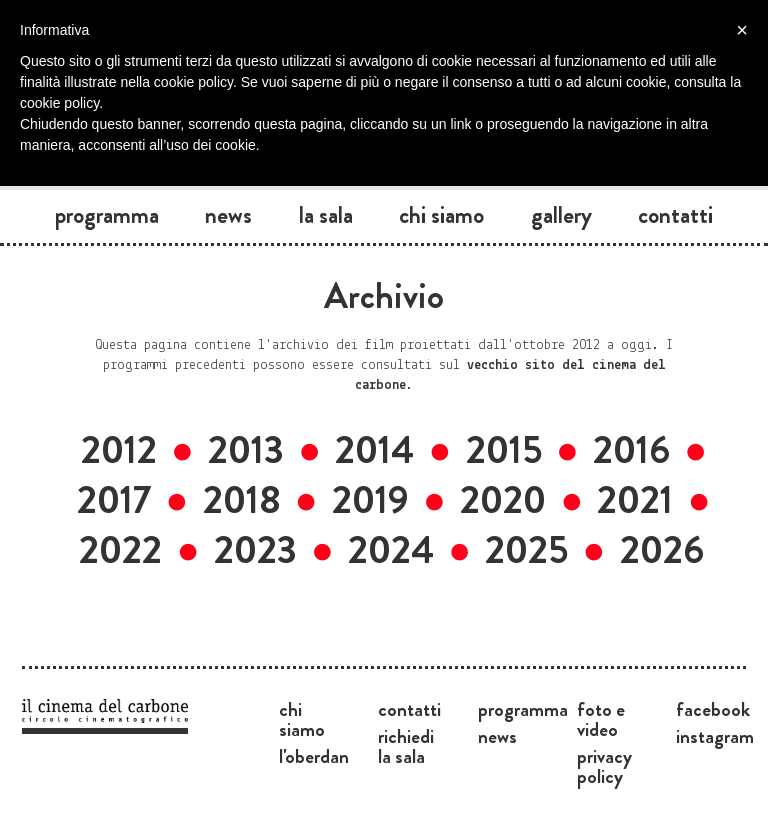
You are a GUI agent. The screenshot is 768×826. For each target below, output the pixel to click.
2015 (504, 450)
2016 (631, 450)
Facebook (713, 709)
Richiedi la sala (406, 746)
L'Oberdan (314, 756)
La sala (326, 215)
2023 (255, 550)
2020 (503, 500)
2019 (370, 500)
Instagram (715, 736)
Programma (107, 215)
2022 (120, 550)
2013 (246, 450)
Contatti (675, 215)
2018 (242, 500)
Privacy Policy (604, 766)
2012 (119, 450)
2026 (662, 550)
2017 (114, 500)
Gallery (561, 215)
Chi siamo (441, 215)
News (228, 215)
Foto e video (601, 719)
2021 (635, 500)
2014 (374, 450)
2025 (526, 550)
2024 (391, 550)
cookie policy (59, 103)
